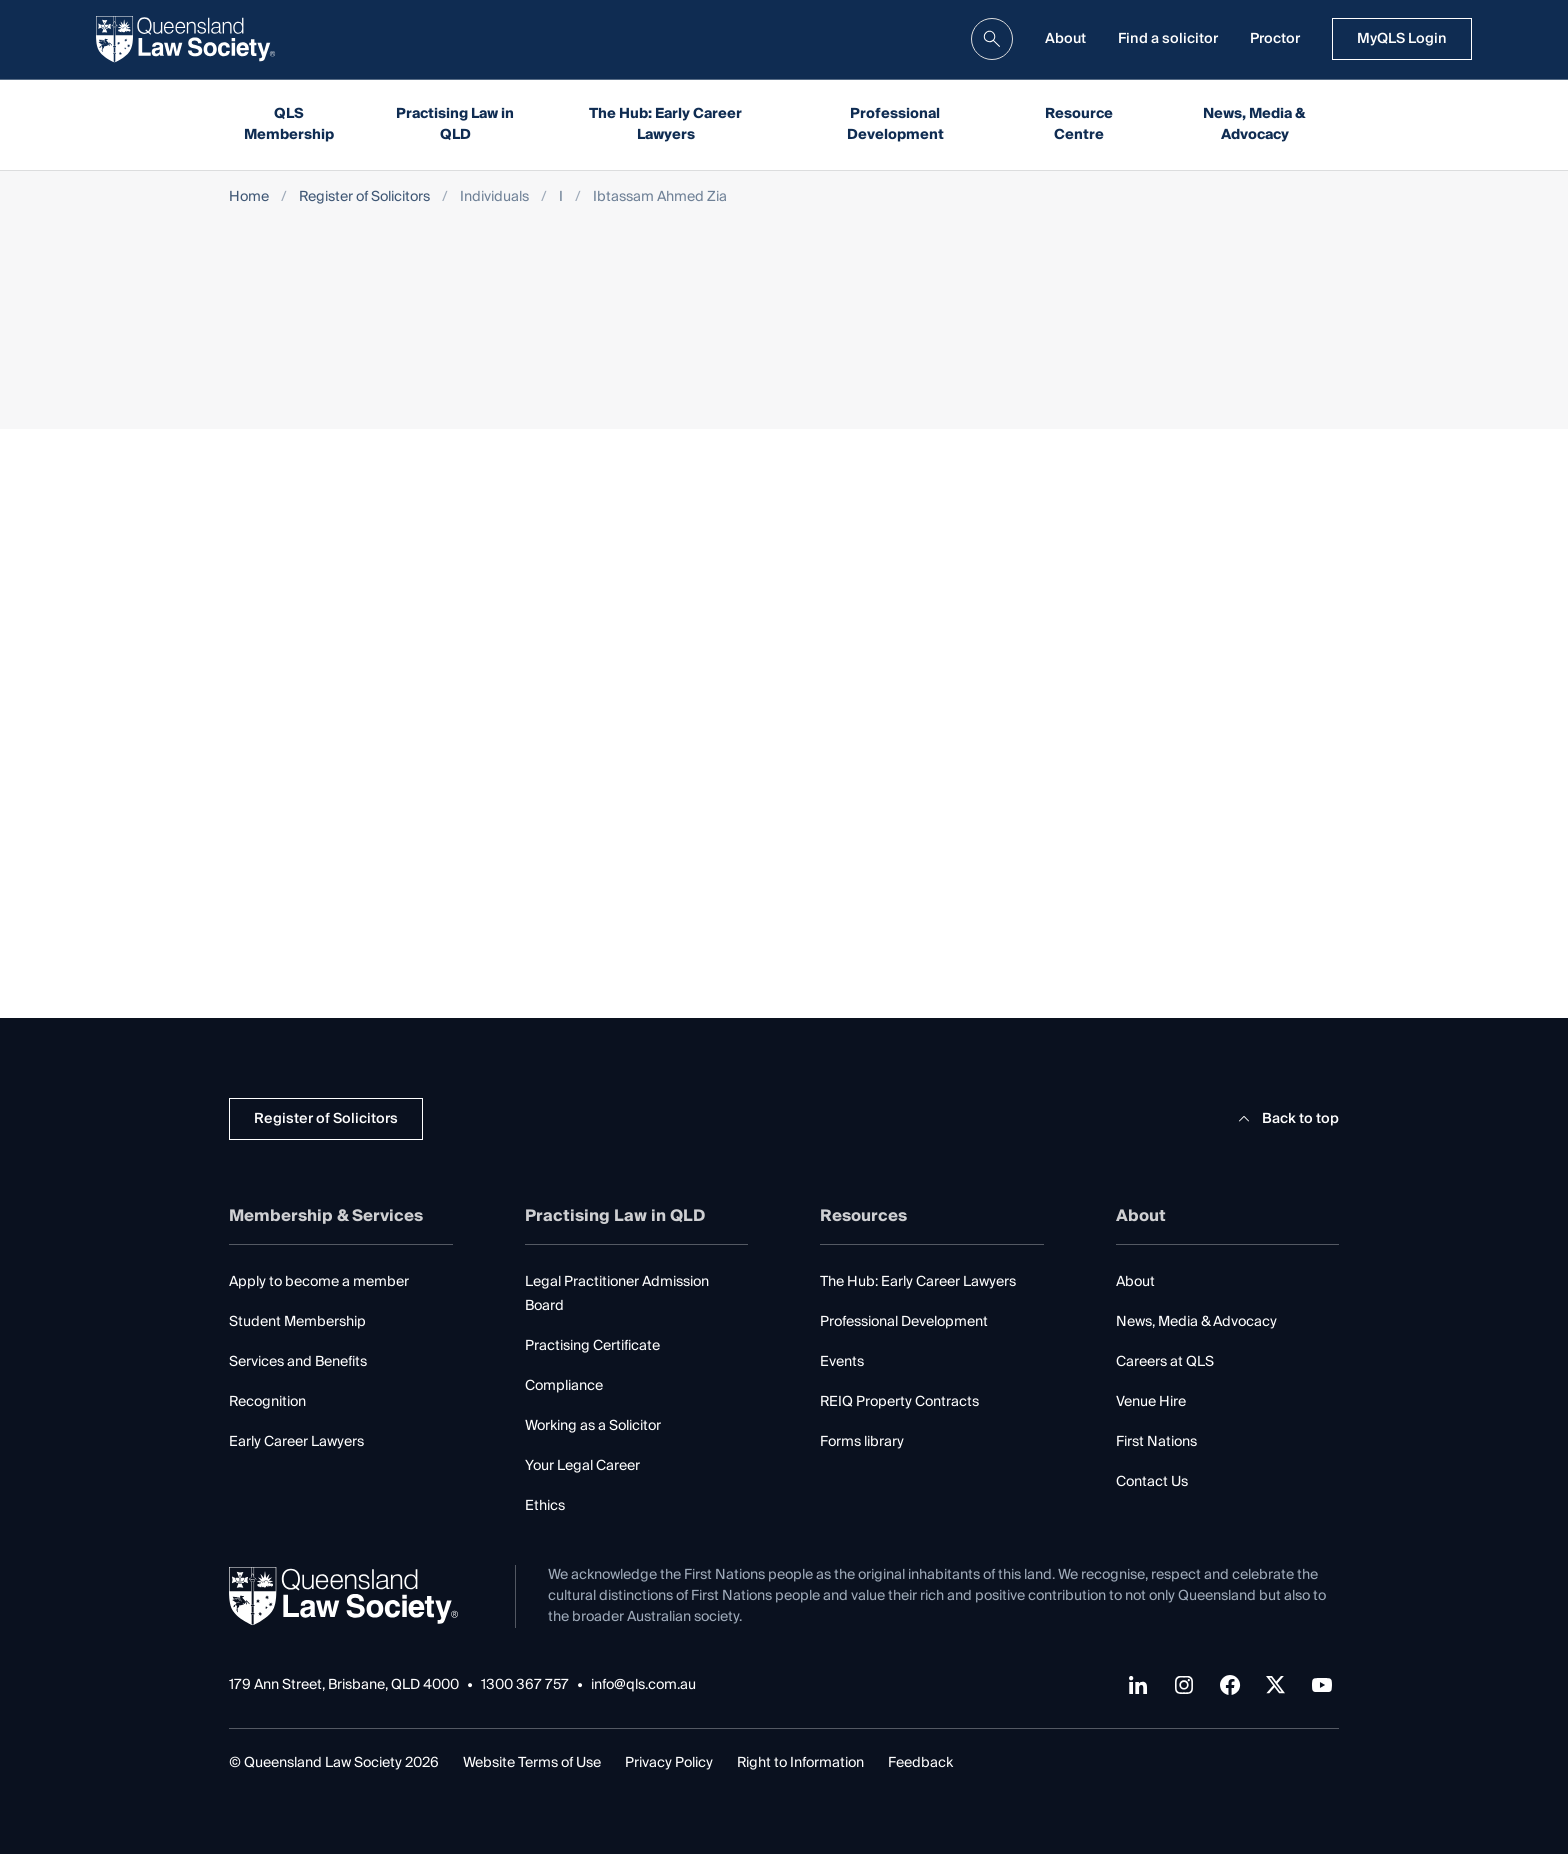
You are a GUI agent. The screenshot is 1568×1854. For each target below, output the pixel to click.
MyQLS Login (1402, 39)
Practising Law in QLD (455, 124)
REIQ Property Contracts (899, 1402)
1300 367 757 (525, 1685)
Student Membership (297, 1322)
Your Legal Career (582, 1466)
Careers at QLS (1165, 1362)
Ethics (545, 1506)
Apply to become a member (319, 1282)
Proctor (1275, 39)
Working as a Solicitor (593, 1426)
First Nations (1156, 1442)
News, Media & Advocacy (1254, 124)
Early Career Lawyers (296, 1442)
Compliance (564, 1386)
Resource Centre (1079, 124)
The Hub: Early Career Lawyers (665, 124)
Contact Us (1152, 1482)
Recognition (267, 1402)
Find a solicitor (1168, 39)
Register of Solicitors (364, 197)
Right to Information (800, 1763)
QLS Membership (289, 124)
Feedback (920, 1763)
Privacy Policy (669, 1763)
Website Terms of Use (532, 1763)
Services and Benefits (298, 1362)
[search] (992, 39)
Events (842, 1362)
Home (249, 197)
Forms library (862, 1442)
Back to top (1285, 1119)
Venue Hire (1151, 1402)
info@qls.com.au (643, 1685)
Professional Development (895, 124)
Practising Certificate (592, 1346)
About (1065, 39)
